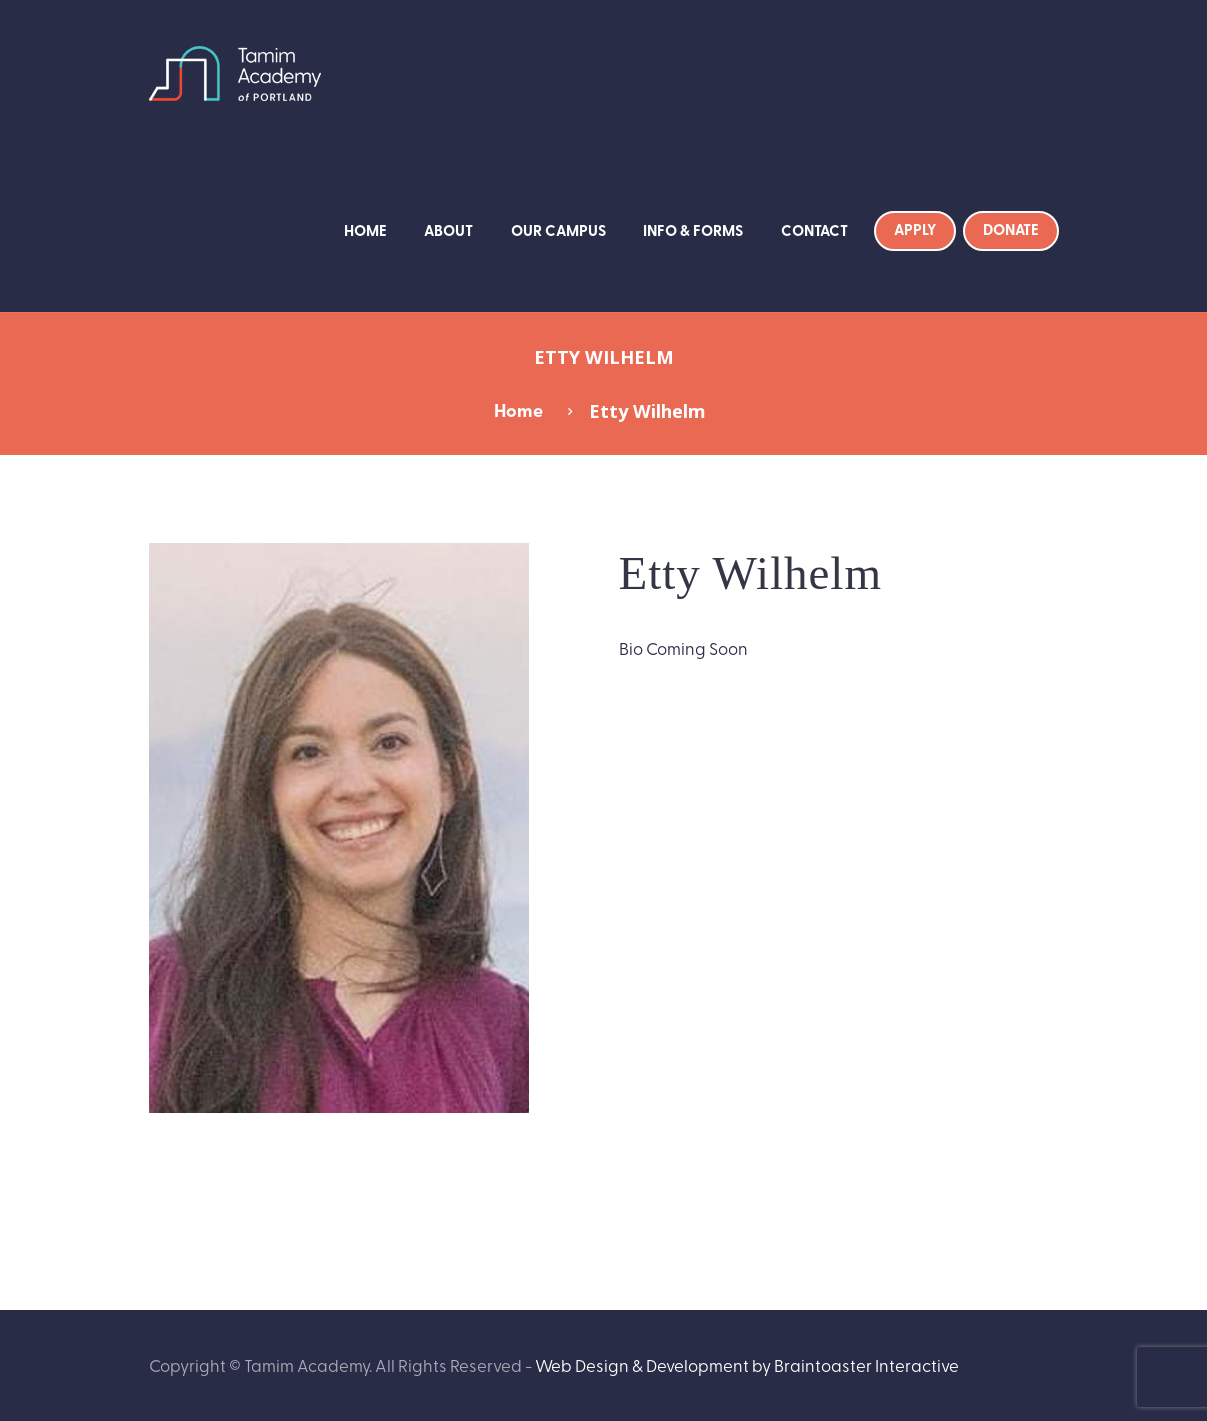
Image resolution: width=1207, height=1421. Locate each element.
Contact (814, 230)
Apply (915, 229)
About (448, 230)
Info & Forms (693, 230)
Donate (1011, 229)
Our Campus (558, 230)
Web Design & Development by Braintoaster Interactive (747, 1364)
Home (365, 230)
